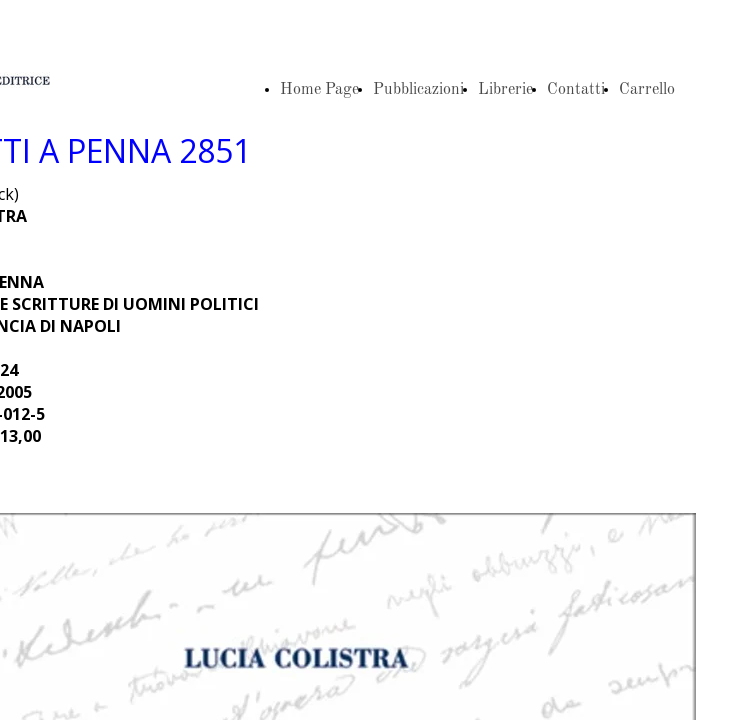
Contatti (576, 90)
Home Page (319, 90)
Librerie (505, 90)
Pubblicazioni (418, 90)
